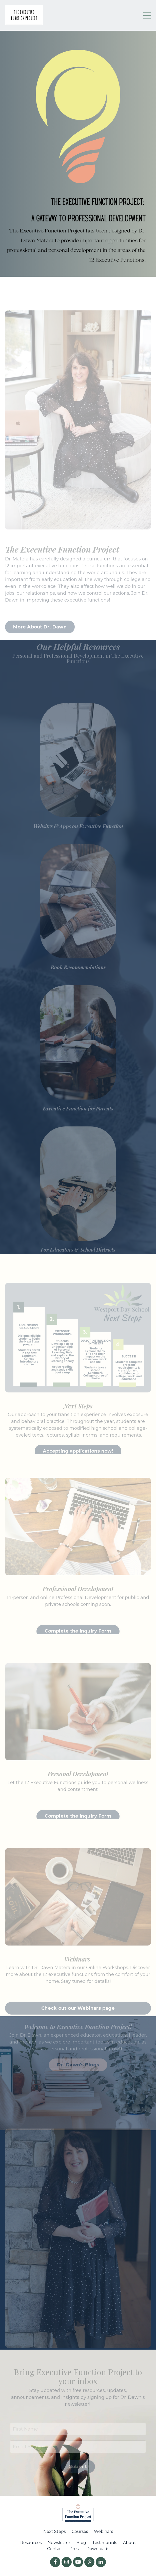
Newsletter (59, 2542)
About (129, 2542)
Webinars (103, 2531)
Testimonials (104, 2542)
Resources (31, 2542)
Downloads (97, 2548)
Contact (55, 2548)
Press (74, 2548)
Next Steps (54, 2531)
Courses (80, 2531)
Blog (81, 2542)
